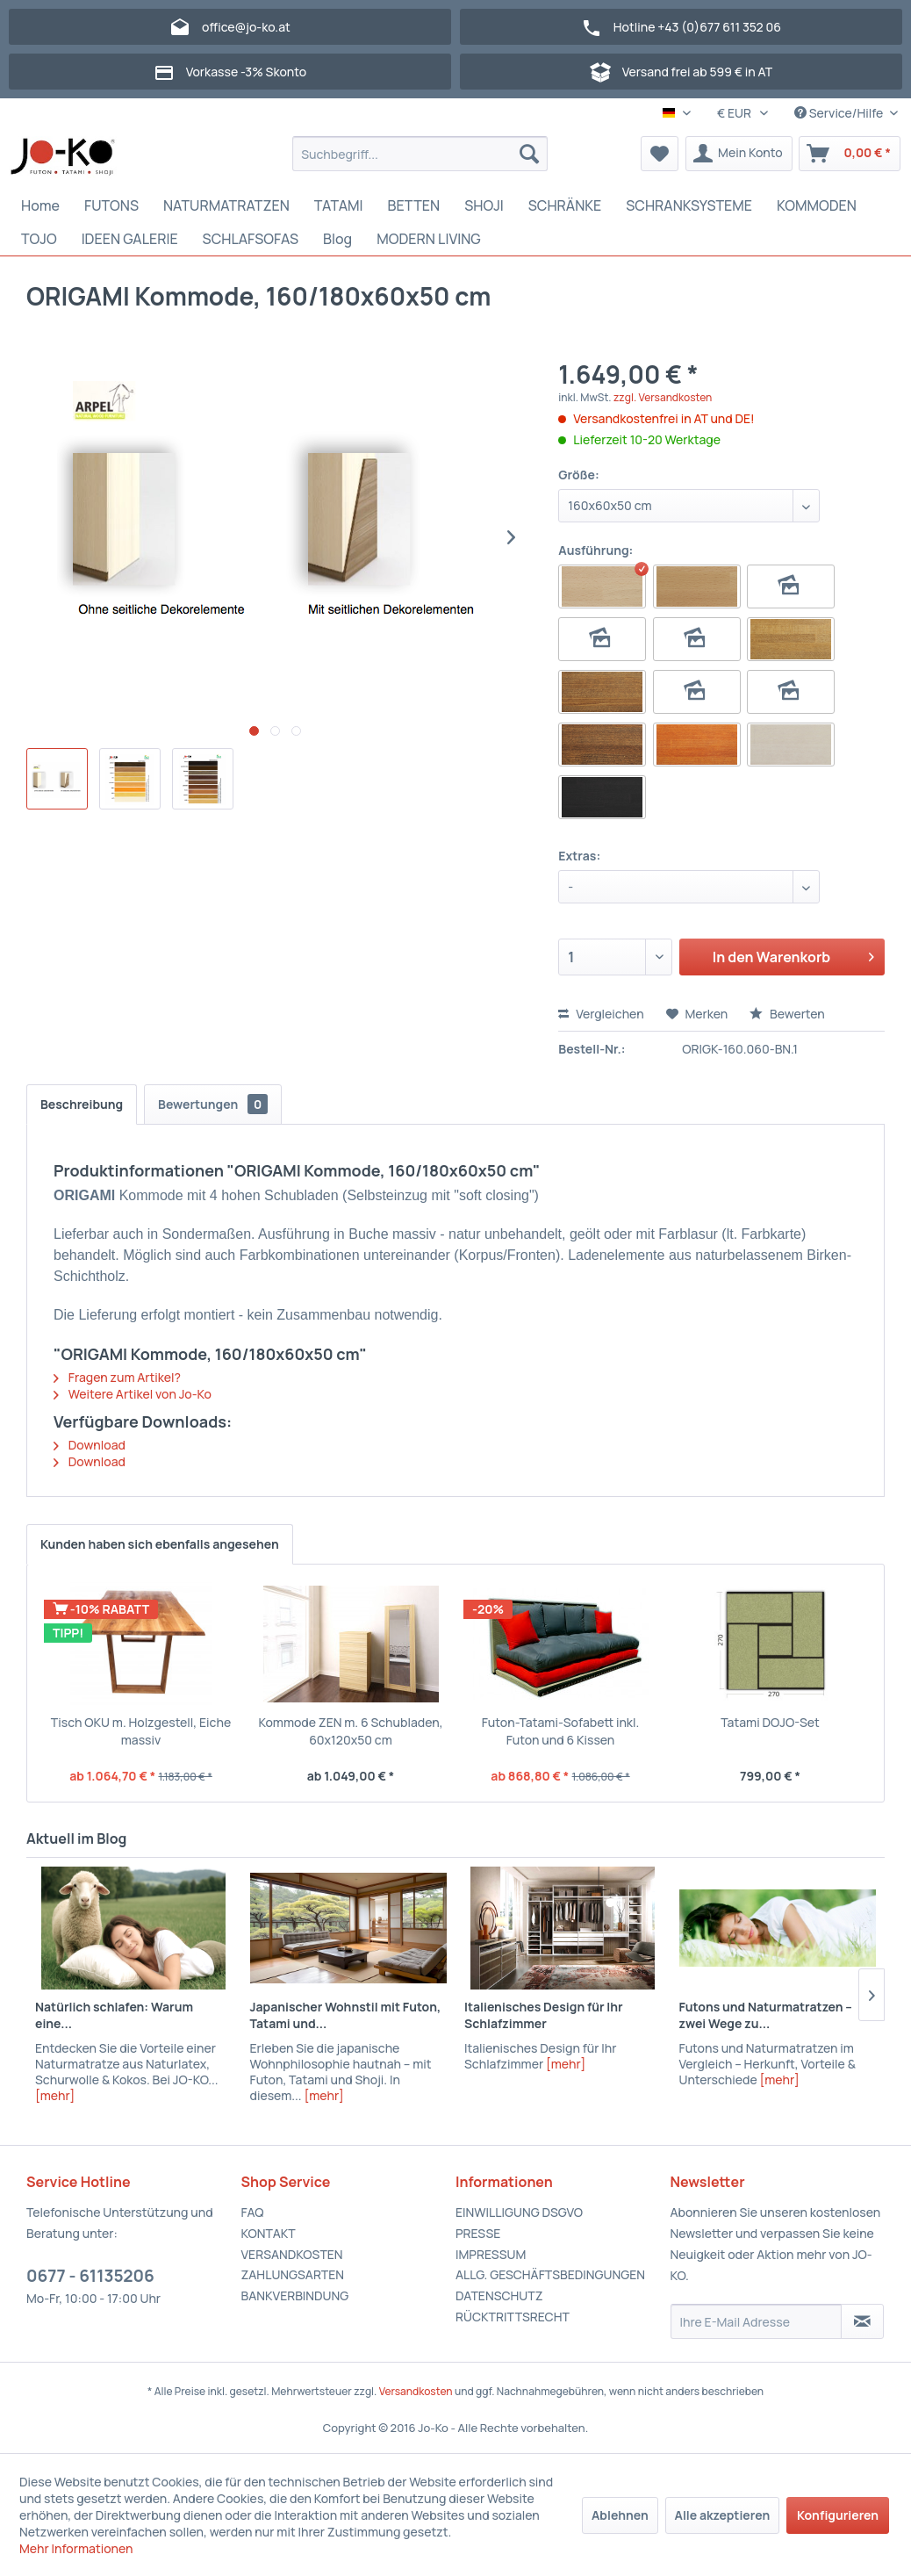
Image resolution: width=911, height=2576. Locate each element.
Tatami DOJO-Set (770, 1722)
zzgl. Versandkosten (662, 397)
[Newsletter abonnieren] (862, 2321)
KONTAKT (268, 2233)
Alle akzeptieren (723, 2515)
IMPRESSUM (491, 2254)
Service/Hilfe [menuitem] (840, 112)
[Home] (40, 205)
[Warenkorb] (849, 153)
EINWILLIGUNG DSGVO (519, 2212)
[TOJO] (39, 238)
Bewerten (787, 1013)
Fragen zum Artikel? (117, 1377)
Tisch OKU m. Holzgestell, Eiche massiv (141, 1731)
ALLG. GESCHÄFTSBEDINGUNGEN (550, 2274)
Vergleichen (600, 1013)
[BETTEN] (414, 205)
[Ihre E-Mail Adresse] (757, 2321)
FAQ (252, 2212)
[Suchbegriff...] (420, 153)
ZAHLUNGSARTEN (293, 2274)
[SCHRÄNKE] (565, 205)
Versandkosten (416, 2391)
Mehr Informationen (76, 2548)
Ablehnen (620, 2515)
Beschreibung (81, 1104)
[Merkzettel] (659, 153)
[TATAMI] (339, 205)
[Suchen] (529, 153)
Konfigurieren (838, 2515)
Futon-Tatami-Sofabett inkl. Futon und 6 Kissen (561, 1731)
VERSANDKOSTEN (292, 2254)
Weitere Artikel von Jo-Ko (133, 1393)
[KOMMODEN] (816, 205)
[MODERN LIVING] (428, 238)
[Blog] (337, 238)
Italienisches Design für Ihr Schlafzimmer (543, 2015)
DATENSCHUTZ (499, 2295)
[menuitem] (420, 153)
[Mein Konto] (739, 153)
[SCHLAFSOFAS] (250, 238)
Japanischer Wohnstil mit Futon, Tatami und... (345, 2015)
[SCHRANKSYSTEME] (688, 205)
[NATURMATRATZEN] (226, 205)
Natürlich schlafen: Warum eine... (114, 2015)
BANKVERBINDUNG (295, 2295)
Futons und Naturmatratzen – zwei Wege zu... (765, 2015)
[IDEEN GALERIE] (129, 238)
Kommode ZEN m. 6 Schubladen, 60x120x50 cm (350, 1731)
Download (90, 1444)
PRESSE (478, 2233)
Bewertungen (213, 1104)
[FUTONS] (111, 205)
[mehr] (55, 2095)
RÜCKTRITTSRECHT (513, 2316)
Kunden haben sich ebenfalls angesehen (159, 1544)
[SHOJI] (484, 205)
